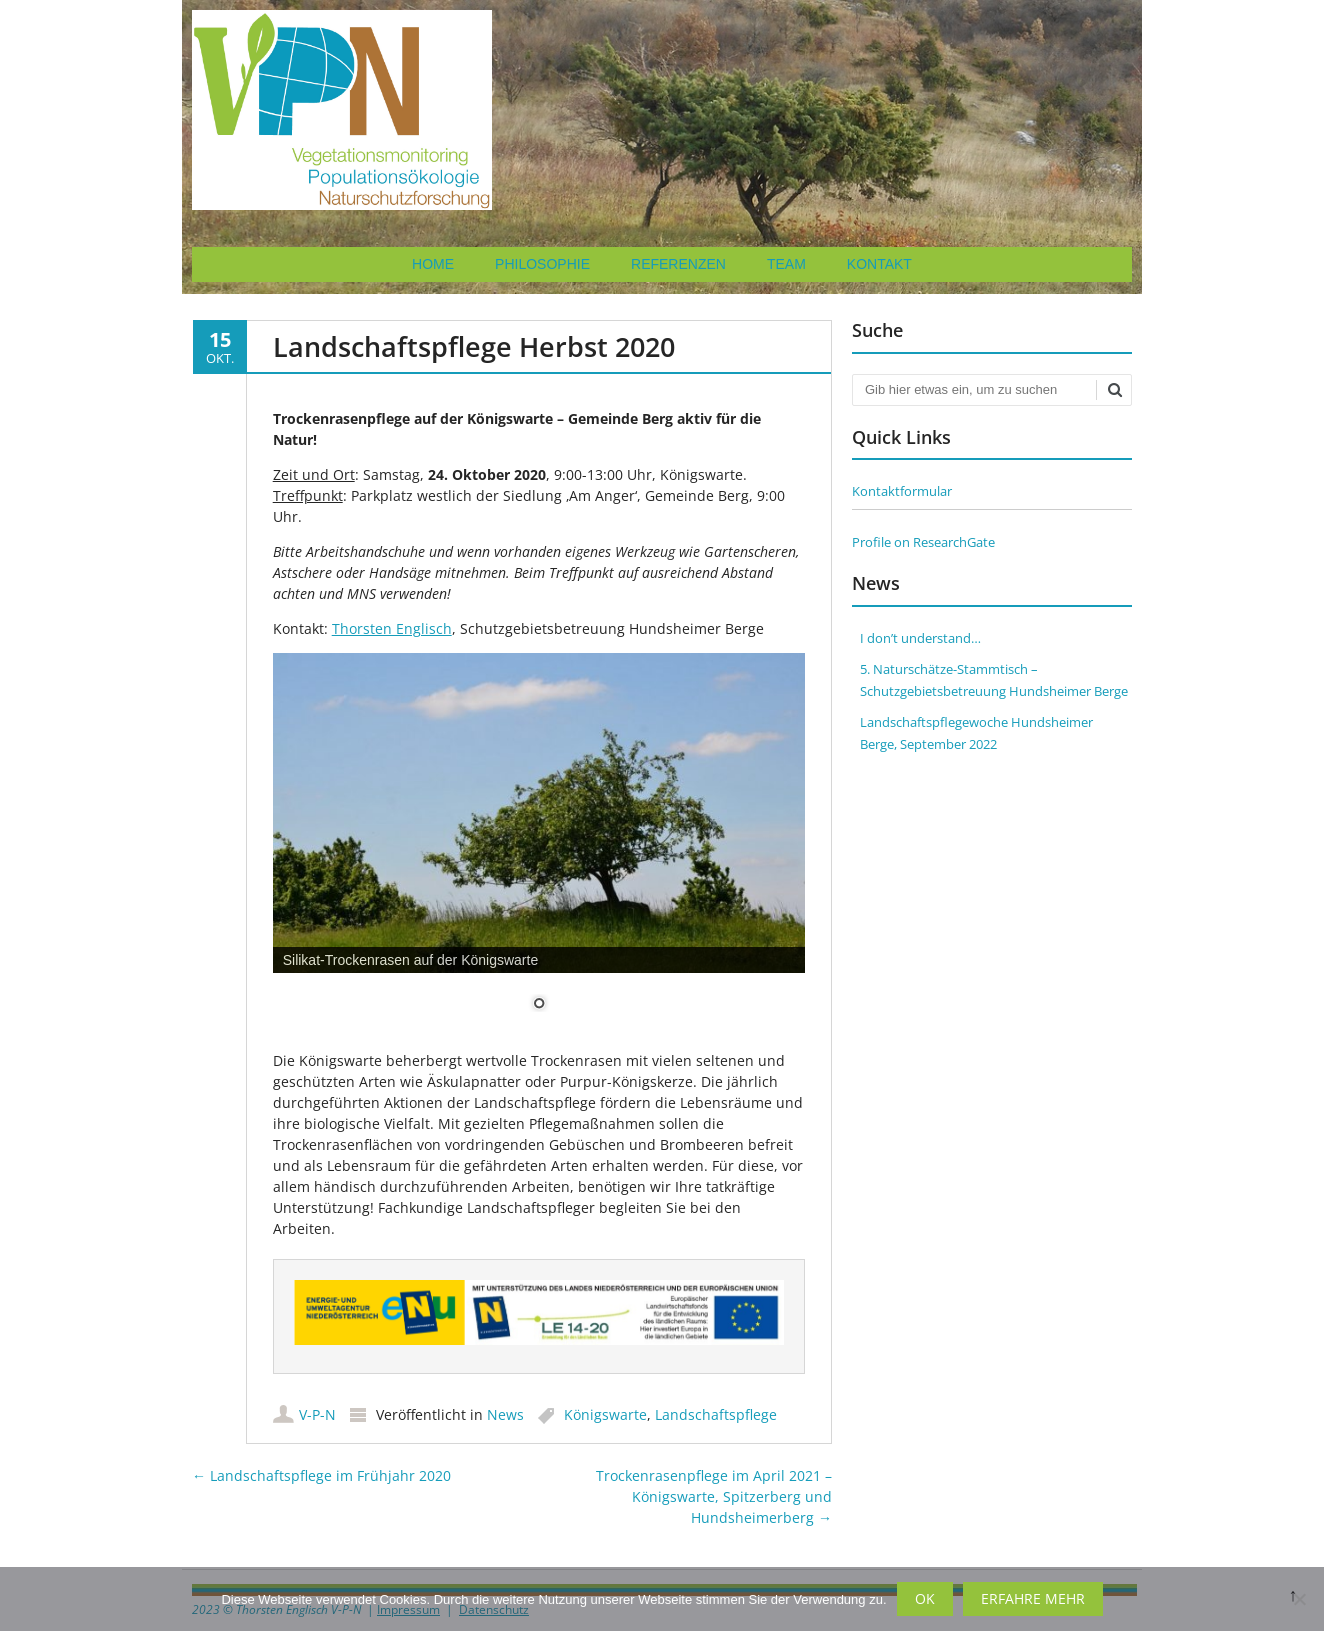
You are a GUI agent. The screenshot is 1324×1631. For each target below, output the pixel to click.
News (505, 1413)
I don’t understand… (920, 638)
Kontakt (879, 264)
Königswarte (605, 1413)
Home (433, 264)
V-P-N (317, 1413)
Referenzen (678, 264)
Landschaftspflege (716, 1413)
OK (925, 1598)
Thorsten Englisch (392, 628)
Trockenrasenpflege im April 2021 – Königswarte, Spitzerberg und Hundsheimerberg (714, 1495)
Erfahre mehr (1033, 1598)
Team (786, 264)
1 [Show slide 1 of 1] (539, 1005)
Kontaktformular (902, 491)
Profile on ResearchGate (923, 542)
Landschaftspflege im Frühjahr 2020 (321, 1474)
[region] (539, 844)
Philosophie (542, 264)
